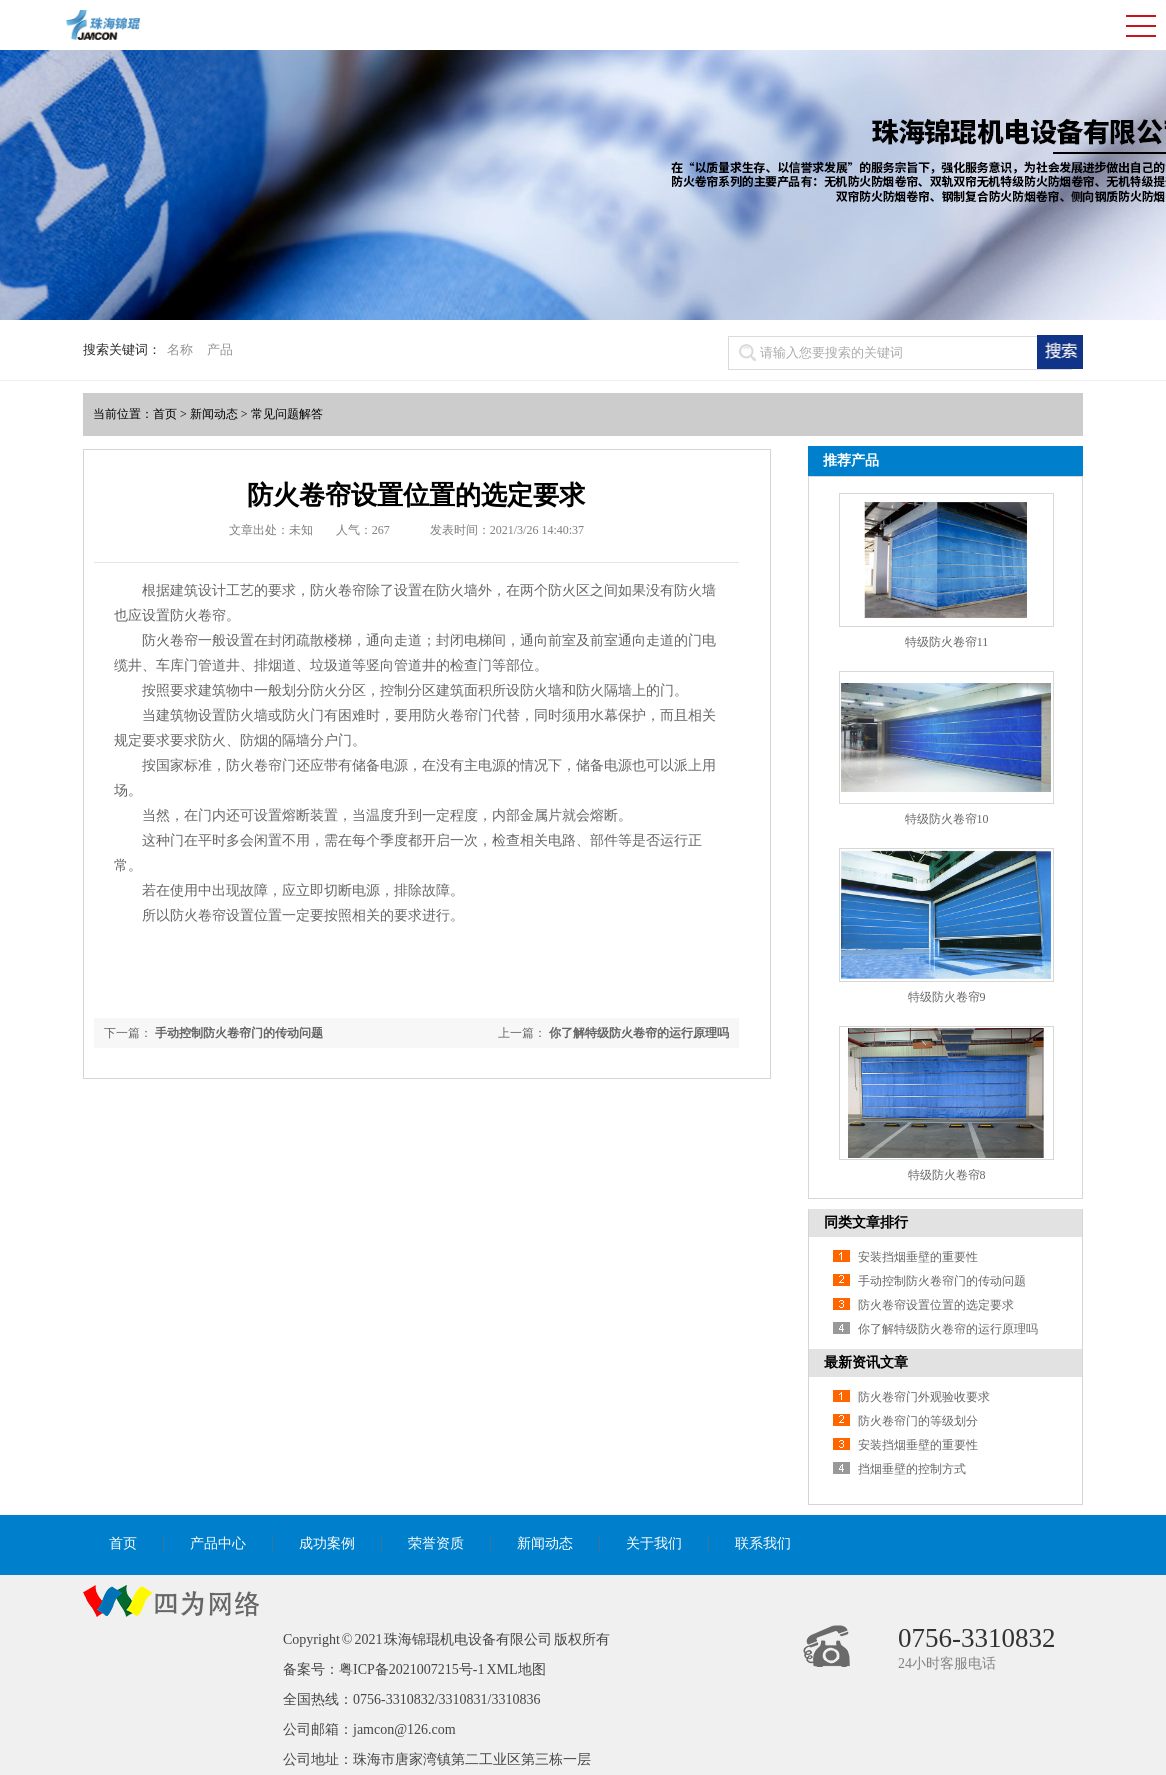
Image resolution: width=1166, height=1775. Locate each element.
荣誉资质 (436, 1543)
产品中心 (218, 1543)
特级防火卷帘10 (947, 819)
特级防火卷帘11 (947, 642)
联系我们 (763, 1543)
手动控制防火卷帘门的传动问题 (239, 1033)
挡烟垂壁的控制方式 (912, 1469)
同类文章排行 (866, 1222)
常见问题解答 (287, 414)
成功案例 (327, 1543)
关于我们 (654, 1543)
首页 (165, 414)
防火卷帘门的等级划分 (918, 1421)
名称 (180, 349)
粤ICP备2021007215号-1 (411, 1669)
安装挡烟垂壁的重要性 (918, 1257)
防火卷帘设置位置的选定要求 (936, 1305)
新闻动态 (214, 414)
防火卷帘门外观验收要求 (924, 1397)
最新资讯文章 (866, 1362)
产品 (220, 349)
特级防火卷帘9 (947, 997)
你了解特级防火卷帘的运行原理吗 (639, 1033)
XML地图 (515, 1669)
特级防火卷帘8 (947, 1175)
